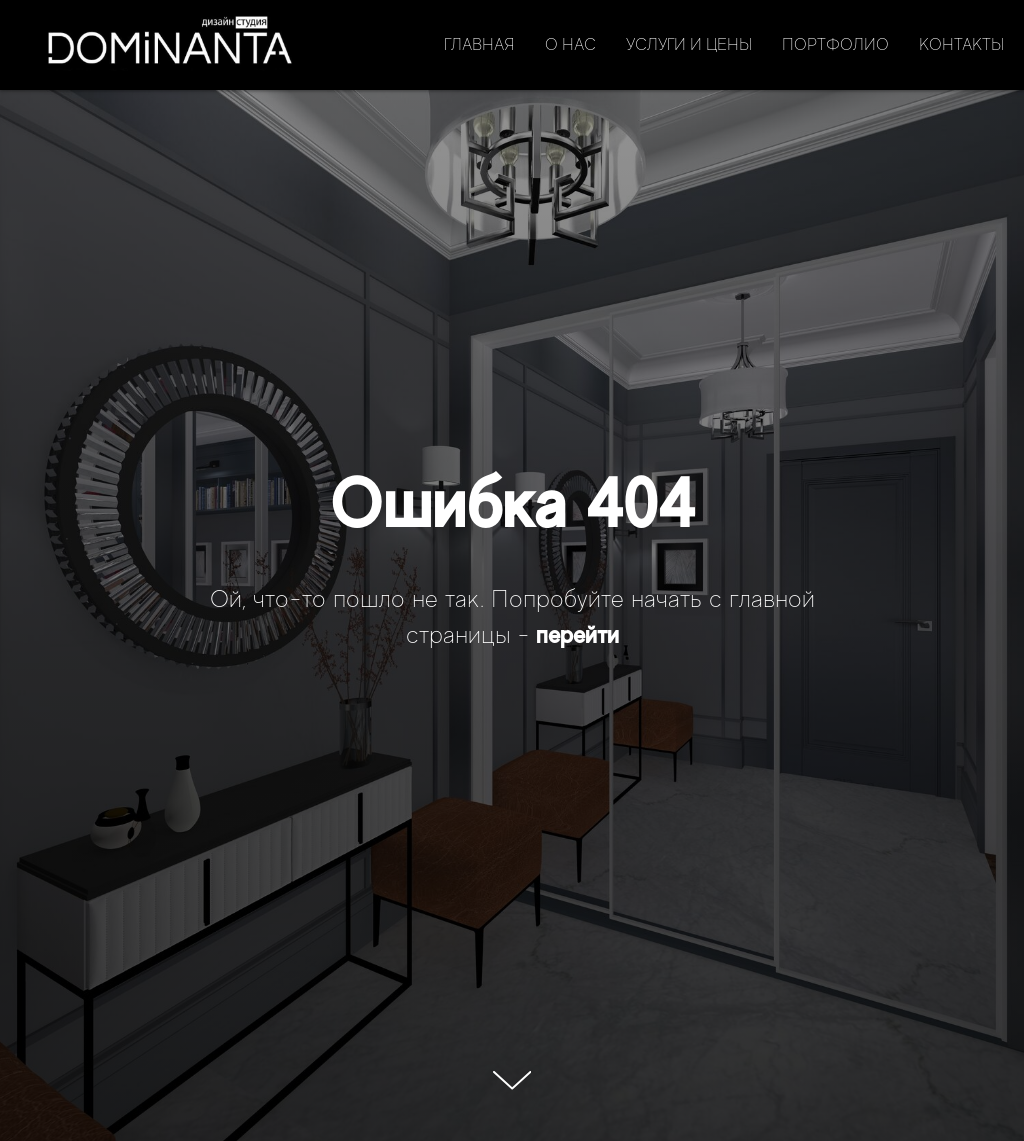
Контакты (961, 45)
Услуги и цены (689, 45)
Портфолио (835, 45)
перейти (577, 634)
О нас (570, 45)
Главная (479, 45)
